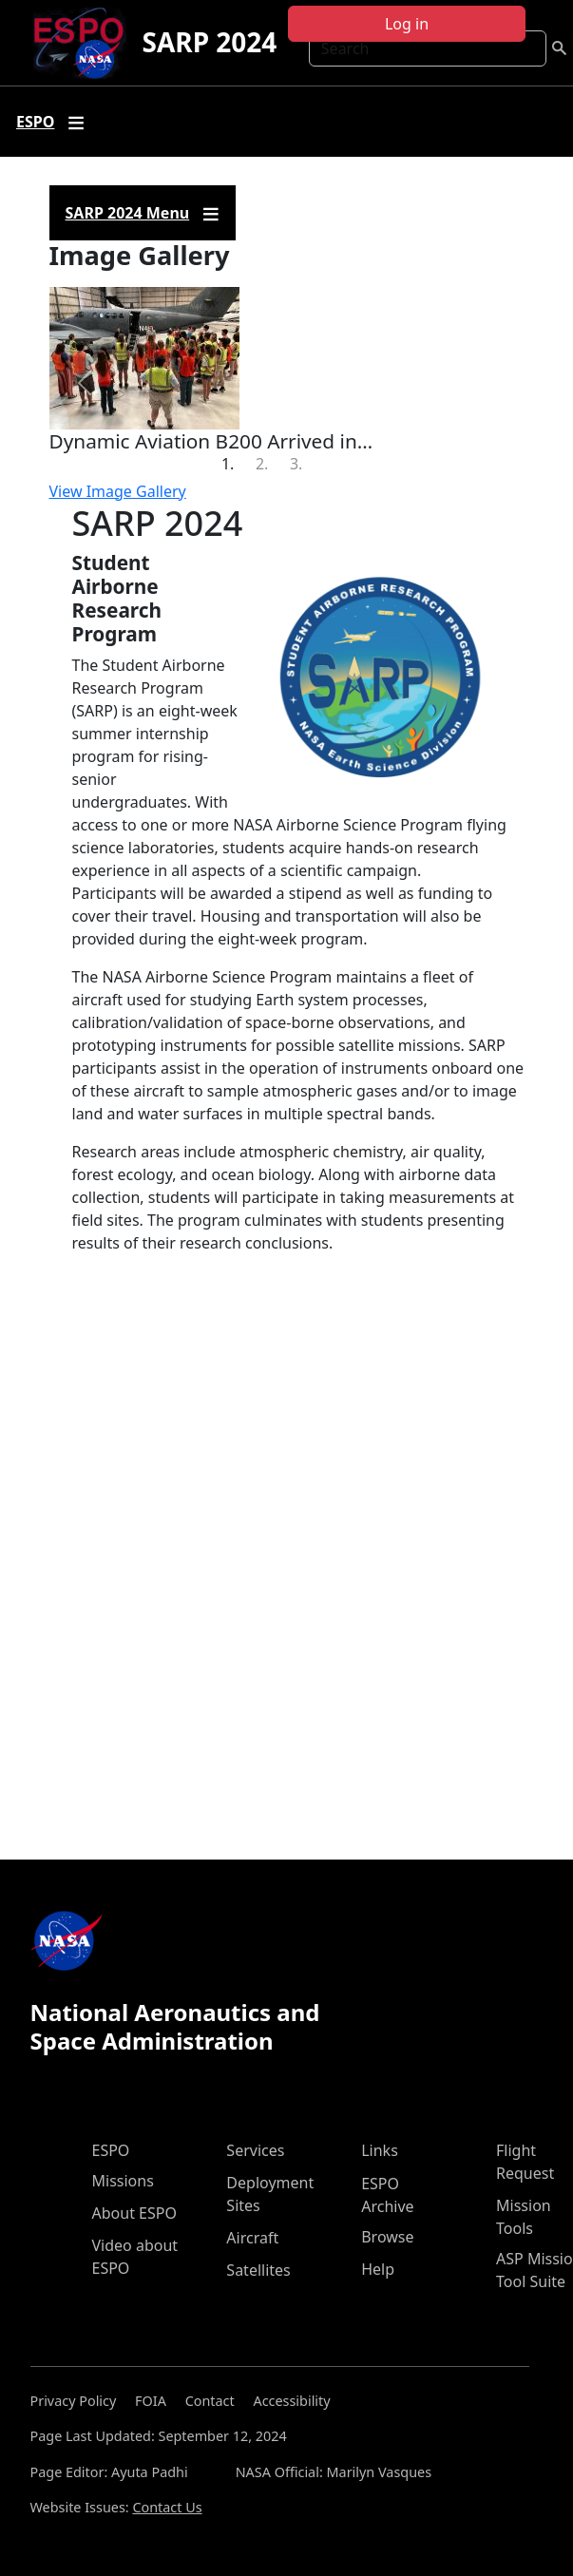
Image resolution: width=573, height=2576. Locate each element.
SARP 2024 (209, 42)
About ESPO (134, 2213)
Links (379, 2150)
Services (255, 2150)
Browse (387, 2236)
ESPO (111, 2150)
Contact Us (166, 2507)
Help (377, 2269)
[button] (85, 383)
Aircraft (252, 2237)
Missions (123, 2180)
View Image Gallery (117, 491)
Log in (407, 23)
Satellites (258, 2270)
